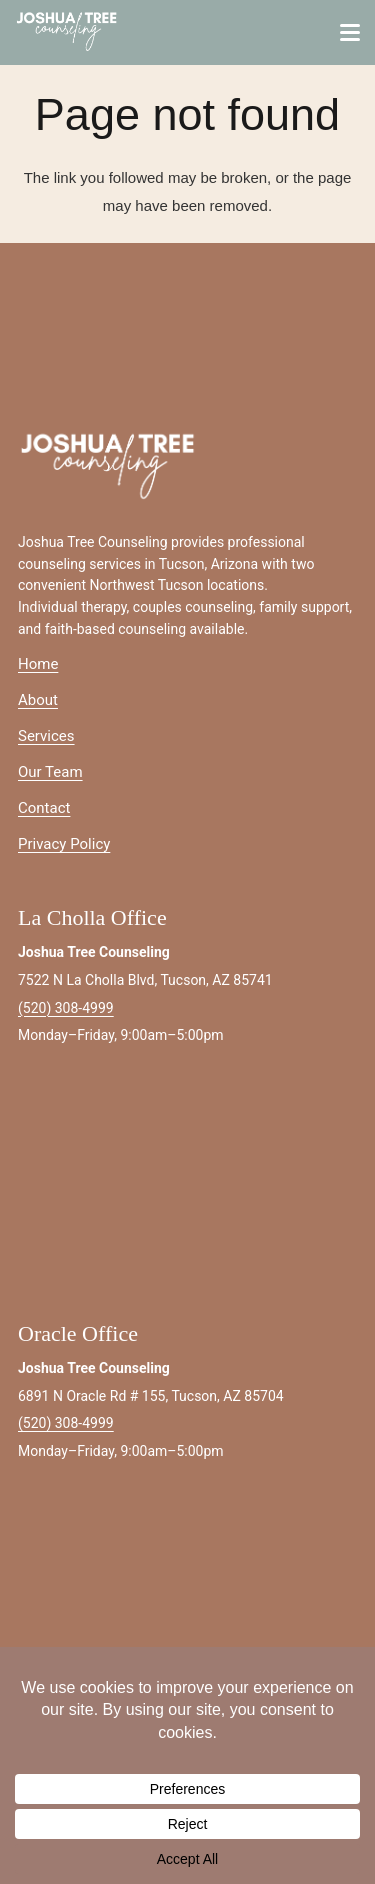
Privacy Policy (64, 844)
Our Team (50, 772)
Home (38, 664)
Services (46, 736)
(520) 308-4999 (66, 1008)
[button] (350, 33)
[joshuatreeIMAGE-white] (67, 33)
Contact (44, 808)
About (38, 700)
